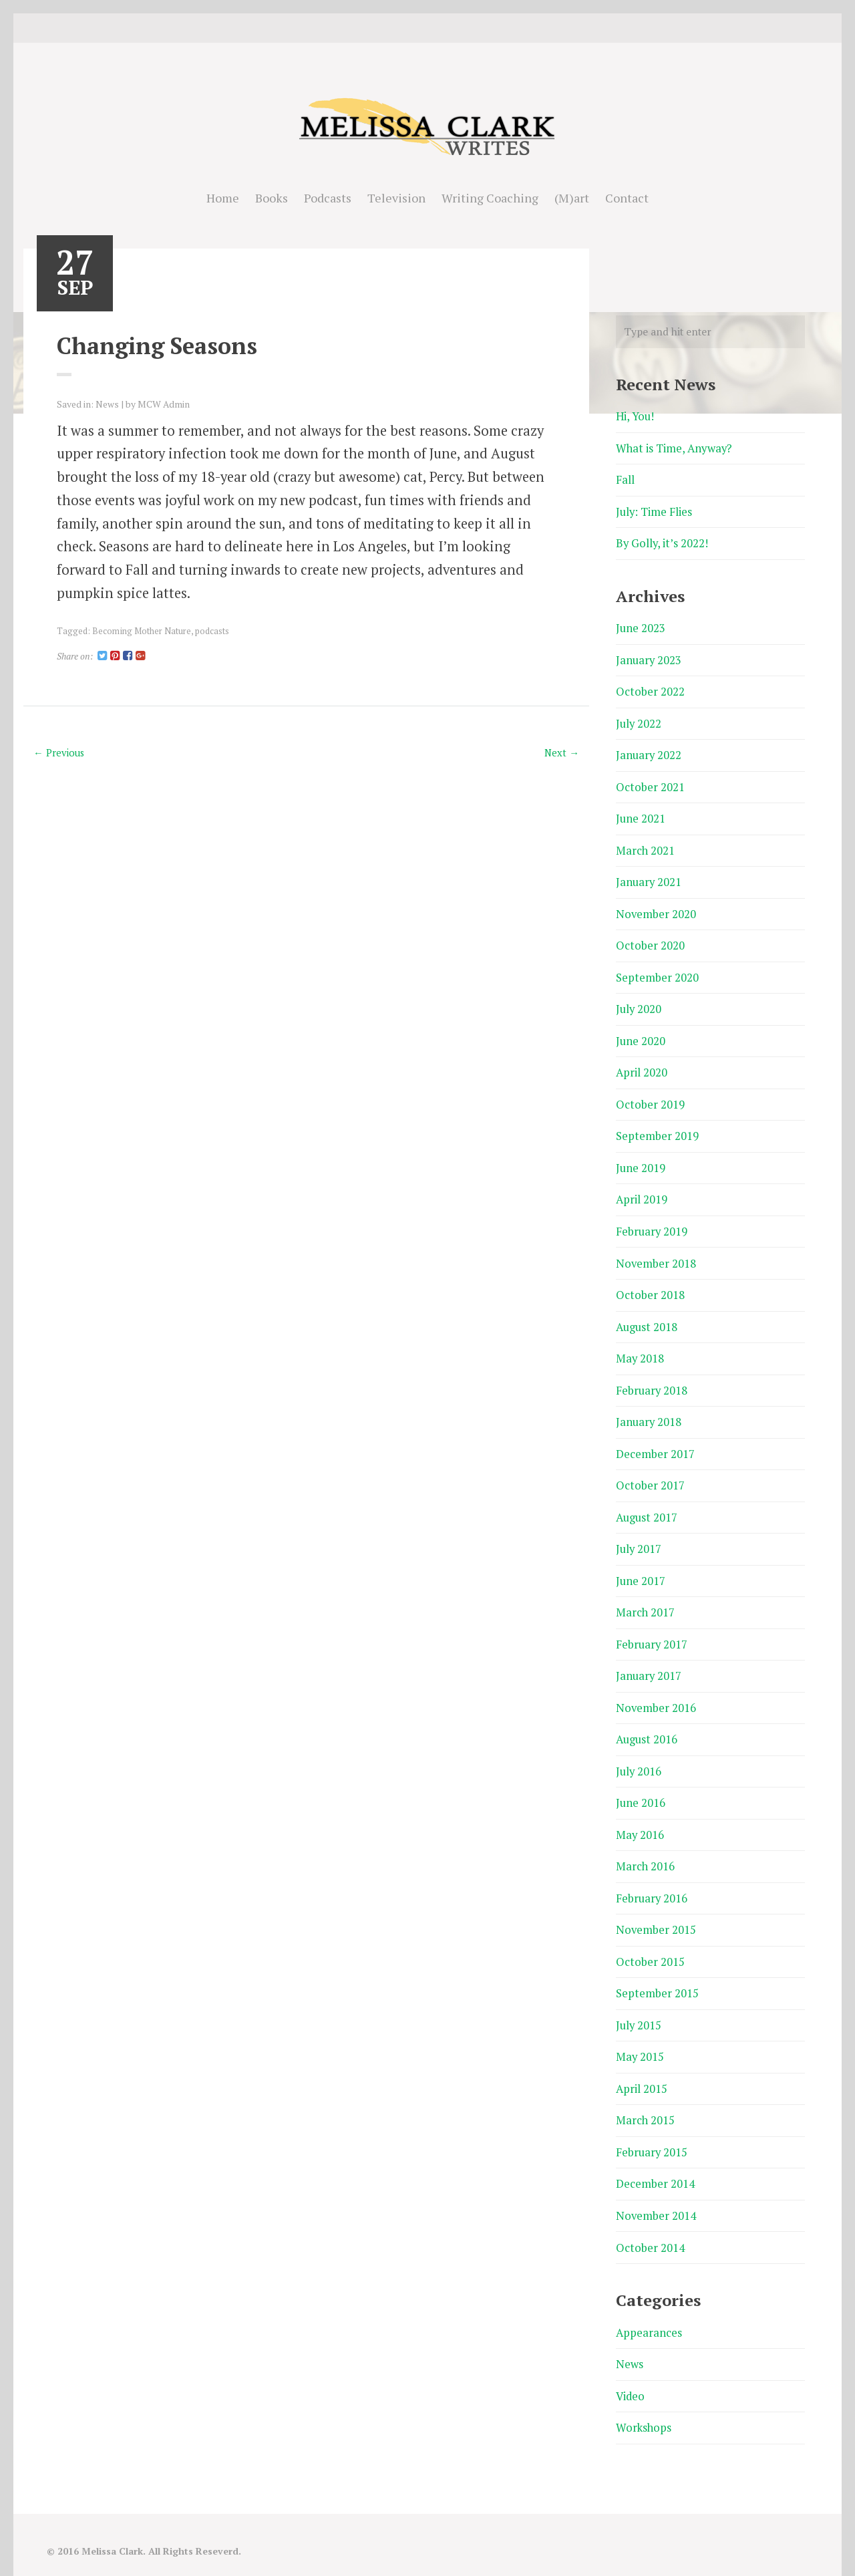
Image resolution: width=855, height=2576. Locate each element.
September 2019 (657, 1127)
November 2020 (656, 908)
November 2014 (656, 2193)
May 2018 (640, 1347)
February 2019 (652, 1222)
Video (631, 2372)
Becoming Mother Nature (141, 630)
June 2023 (641, 626)
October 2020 (650, 940)
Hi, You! (635, 416)
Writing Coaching (490, 198)
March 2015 (645, 2099)
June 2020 (641, 1034)
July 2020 (639, 1002)
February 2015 (652, 2130)
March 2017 (645, 1598)
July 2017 (639, 1535)
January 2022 (649, 752)
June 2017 (641, 1566)
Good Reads (448, 28)
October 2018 (650, 1284)
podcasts (211, 630)
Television (396, 198)
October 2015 (650, 1942)
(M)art (571, 198)
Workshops (644, 2403)
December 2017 (655, 1441)
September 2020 (657, 971)
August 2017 (647, 1504)
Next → (561, 751)
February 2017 (652, 1629)
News (107, 404)
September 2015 (657, 1973)
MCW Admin (164, 404)
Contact (627, 198)
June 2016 (641, 1786)
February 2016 (652, 1880)
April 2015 (642, 2068)
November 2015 (656, 1911)
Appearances (649, 2309)
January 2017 (649, 1660)
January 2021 (649, 877)
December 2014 (655, 2162)
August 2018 (647, 1316)
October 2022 (650, 689)
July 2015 (639, 2005)
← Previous (59, 751)
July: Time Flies (654, 511)
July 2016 (639, 1754)
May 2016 (640, 1817)
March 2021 (645, 845)
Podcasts (327, 198)
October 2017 (650, 1472)
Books (271, 198)
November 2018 (656, 1253)
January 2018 (649, 1409)
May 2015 (640, 2036)
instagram (427, 28)
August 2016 (647, 1723)
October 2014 (650, 2225)
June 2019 (641, 1159)
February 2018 (652, 1378)
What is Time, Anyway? (675, 448)
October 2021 (650, 783)
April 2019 (642, 1190)
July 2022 (639, 720)
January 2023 (649, 658)
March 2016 (645, 1848)
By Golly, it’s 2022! (662, 542)
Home (222, 198)
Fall (625, 479)
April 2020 (642, 1065)
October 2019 (650, 1096)
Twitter (406, 28)
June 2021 (641, 814)
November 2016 (656, 1691)
